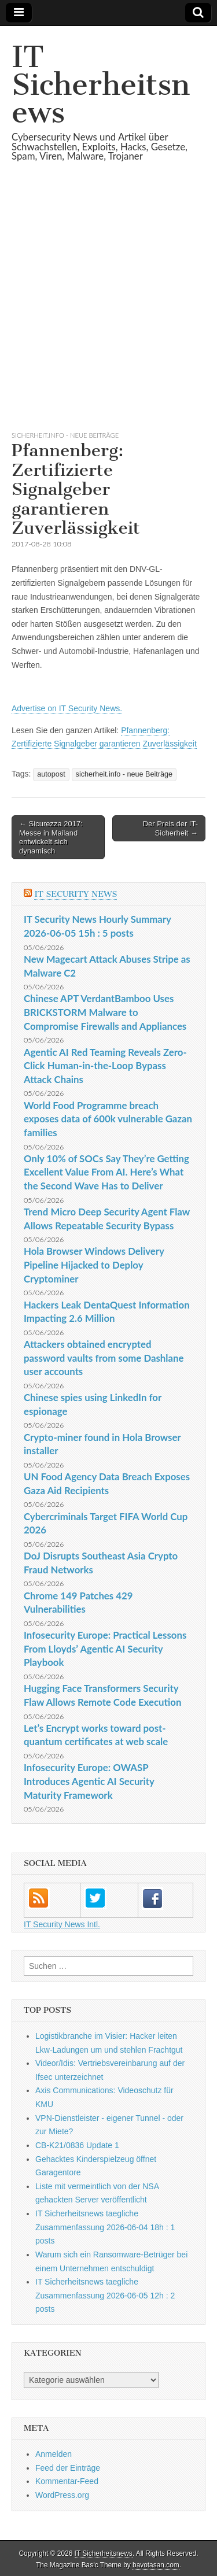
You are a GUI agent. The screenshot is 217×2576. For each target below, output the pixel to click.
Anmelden (53, 2454)
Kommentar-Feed (66, 2481)
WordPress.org (62, 2495)
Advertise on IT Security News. (67, 708)
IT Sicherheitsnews (101, 84)
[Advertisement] (108, 310)
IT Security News (75, 894)
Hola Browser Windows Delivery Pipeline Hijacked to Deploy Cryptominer (94, 1264)
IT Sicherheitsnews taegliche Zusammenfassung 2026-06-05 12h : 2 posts (105, 2295)
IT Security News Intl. (62, 1924)
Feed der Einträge (67, 2467)
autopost (51, 774)
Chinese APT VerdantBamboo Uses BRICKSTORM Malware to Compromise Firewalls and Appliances (105, 1012)
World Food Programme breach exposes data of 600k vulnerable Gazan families (108, 1119)
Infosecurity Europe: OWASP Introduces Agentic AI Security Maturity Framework (89, 1781)
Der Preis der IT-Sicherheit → (170, 828)
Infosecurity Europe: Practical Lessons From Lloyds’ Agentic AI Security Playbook (105, 1648)
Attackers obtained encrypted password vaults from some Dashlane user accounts (103, 1357)
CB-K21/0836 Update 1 (77, 2145)
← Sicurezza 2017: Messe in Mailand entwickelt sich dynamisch (51, 837)
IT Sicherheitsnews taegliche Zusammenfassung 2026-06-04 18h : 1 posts (105, 2227)
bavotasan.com (156, 2565)
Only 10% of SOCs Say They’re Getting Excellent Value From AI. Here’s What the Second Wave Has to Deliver (106, 1172)
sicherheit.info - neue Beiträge (65, 435)
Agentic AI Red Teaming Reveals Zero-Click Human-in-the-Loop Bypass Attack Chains (105, 1065)
